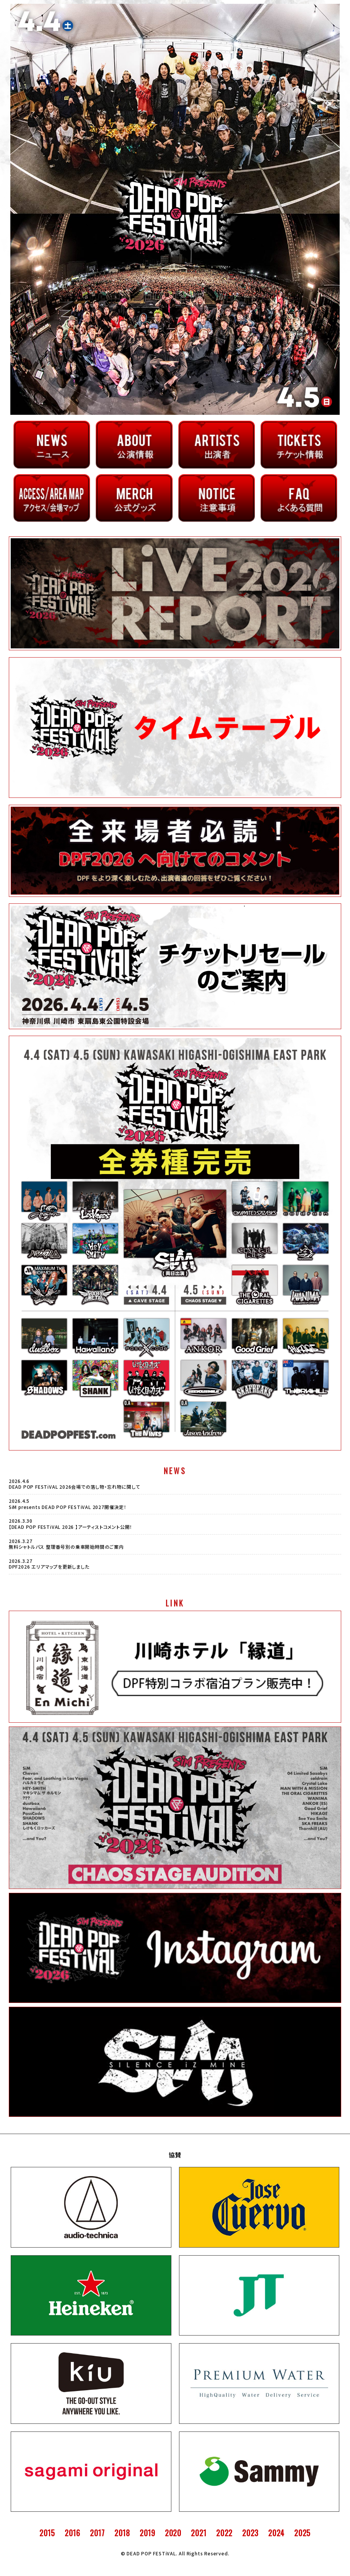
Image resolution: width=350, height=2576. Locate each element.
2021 (199, 2533)
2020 (173, 2533)
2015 (47, 2533)
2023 (250, 2533)
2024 (276, 2533)
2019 (147, 2533)
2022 (224, 2533)
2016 (72, 2533)
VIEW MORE (329, 1580)
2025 (302, 2533)
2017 (97, 2533)
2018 (122, 2533)
